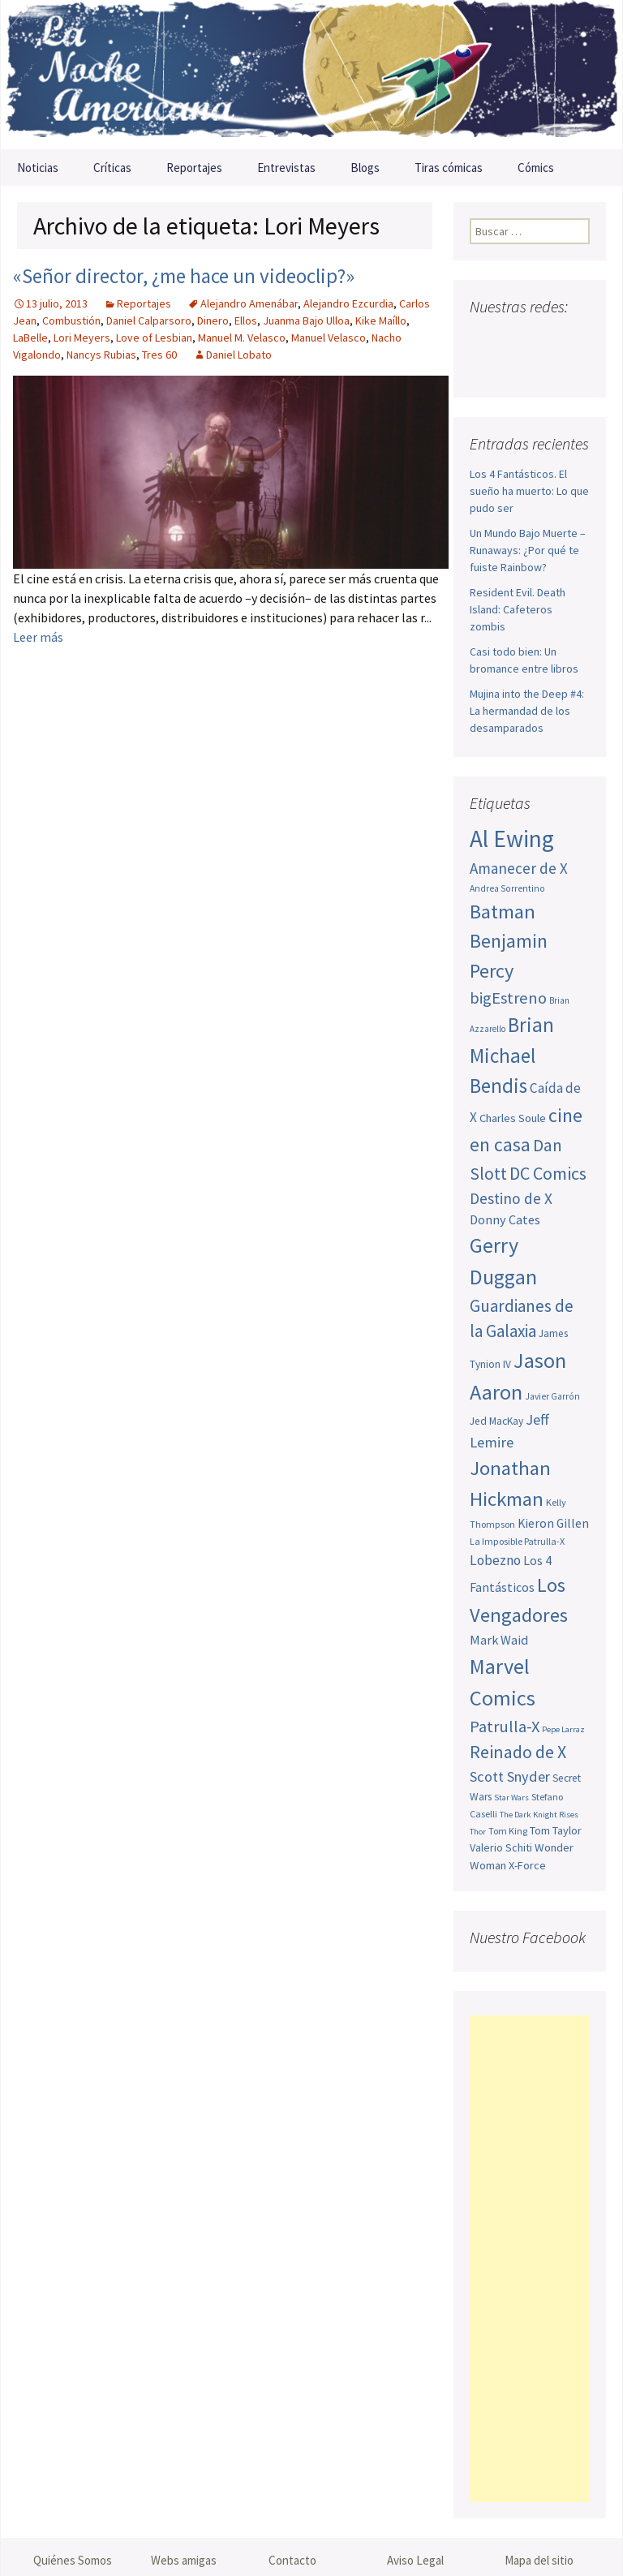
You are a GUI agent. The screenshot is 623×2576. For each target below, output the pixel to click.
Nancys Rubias (101, 354)
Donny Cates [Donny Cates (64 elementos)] (505, 1219)
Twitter (515, 339)
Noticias (37, 167)
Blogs (365, 167)
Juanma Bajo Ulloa (306, 320)
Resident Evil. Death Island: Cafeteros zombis (517, 609)
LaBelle (30, 337)
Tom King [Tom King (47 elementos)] (507, 1831)
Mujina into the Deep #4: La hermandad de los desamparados (527, 710)
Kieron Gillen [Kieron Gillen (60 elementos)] (553, 1523)
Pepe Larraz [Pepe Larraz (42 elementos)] (563, 1729)
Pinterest (486, 367)
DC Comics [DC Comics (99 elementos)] (547, 1173)
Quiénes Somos (72, 2560)
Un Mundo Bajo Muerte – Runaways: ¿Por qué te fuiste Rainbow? (528, 550)
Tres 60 (159, 354)
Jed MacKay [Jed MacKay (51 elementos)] (496, 1421)
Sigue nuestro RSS (548, 367)
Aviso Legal (415, 2560)
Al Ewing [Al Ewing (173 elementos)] (512, 839)
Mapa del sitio (539, 2560)
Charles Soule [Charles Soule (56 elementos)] (512, 1118)
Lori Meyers (82, 337)
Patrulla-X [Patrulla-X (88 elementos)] (504, 1726)
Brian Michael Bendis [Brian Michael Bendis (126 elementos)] (512, 1055)
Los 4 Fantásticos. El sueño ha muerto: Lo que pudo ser (529, 491)
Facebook (484, 339)
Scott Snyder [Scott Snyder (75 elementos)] (510, 1776)
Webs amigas (184, 2560)
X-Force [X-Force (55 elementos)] (527, 1865)
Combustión (71, 320)
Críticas (112, 167)
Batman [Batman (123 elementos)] (502, 911)
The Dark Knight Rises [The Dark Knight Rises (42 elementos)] (539, 1814)
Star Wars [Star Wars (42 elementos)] (511, 1797)
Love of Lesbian (154, 337)
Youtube (545, 339)
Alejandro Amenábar (249, 303)
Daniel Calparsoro (148, 320)
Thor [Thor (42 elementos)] (478, 1831)
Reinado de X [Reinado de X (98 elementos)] (518, 1751)
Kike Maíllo (380, 320)
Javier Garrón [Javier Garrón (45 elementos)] (552, 1396)
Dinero (213, 320)
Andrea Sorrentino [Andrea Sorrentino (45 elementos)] (507, 888)
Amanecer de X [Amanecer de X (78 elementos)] (519, 868)
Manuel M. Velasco (242, 337)
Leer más (38, 637)
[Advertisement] (530, 2258)
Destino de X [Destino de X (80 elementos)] (511, 1198)
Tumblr (517, 367)
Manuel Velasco (328, 337)
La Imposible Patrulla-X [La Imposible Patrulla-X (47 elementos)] (517, 1541)
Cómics (536, 167)
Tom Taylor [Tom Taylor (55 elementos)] (556, 1830)
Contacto (292, 2560)
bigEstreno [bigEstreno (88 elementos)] (508, 997)
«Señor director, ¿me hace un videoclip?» (183, 276)
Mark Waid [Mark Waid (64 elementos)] (499, 1640)
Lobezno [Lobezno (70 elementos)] (495, 1560)
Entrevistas (286, 167)
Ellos (245, 320)
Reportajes (194, 167)
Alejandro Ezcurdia (348, 303)
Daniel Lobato (239, 354)
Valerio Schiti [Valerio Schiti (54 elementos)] (501, 1847)
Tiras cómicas (449, 167)
